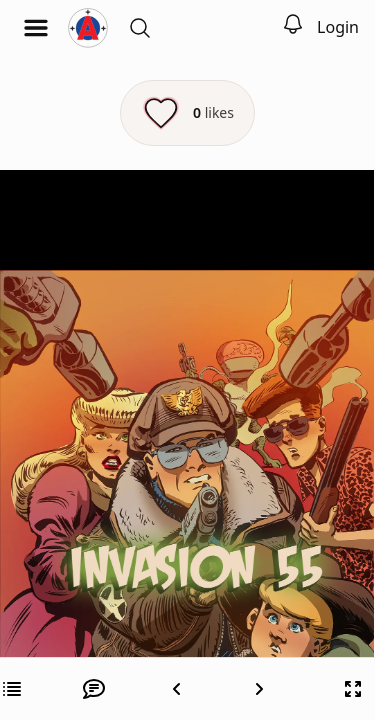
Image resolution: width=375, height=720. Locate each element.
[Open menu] (36, 28)
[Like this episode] (187, 113)
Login (338, 27)
